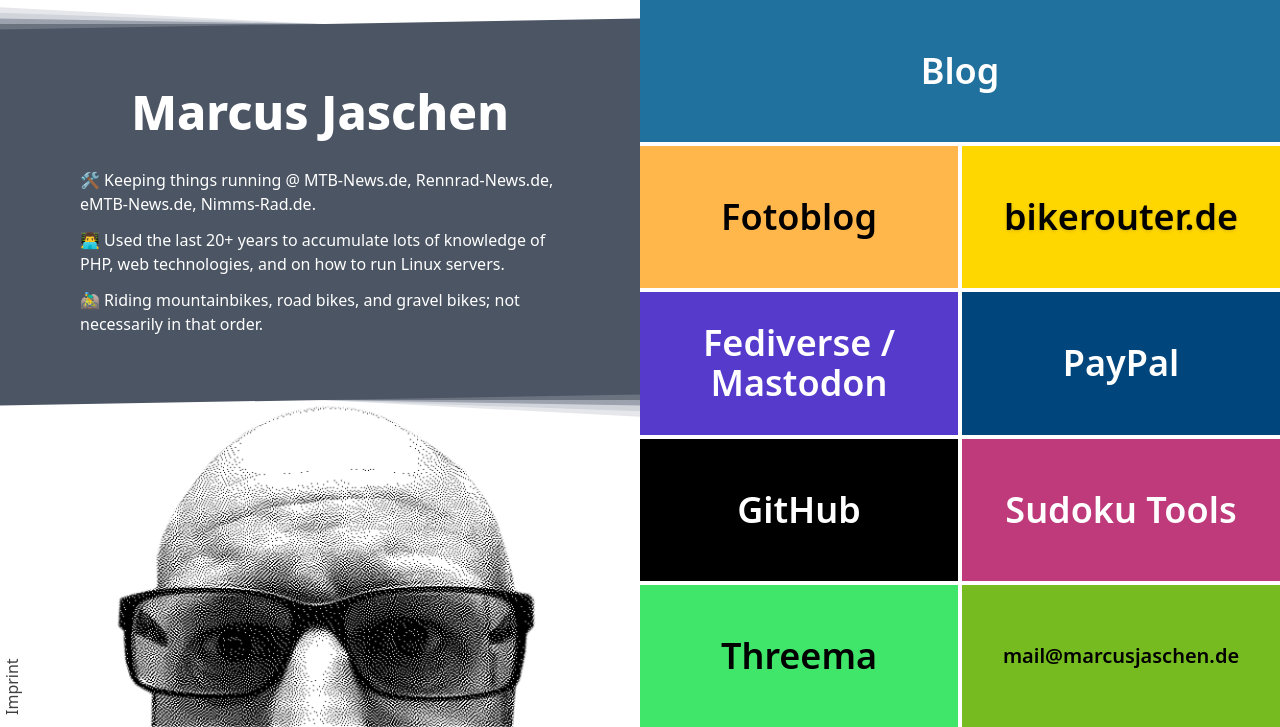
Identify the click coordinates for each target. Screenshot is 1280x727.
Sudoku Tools (1120, 509)
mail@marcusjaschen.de (1121, 655)
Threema (799, 655)
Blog (960, 70)
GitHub (799, 509)
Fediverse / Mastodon (799, 362)
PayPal (1121, 362)
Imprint (12, 686)
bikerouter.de (1121, 216)
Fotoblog (799, 216)
